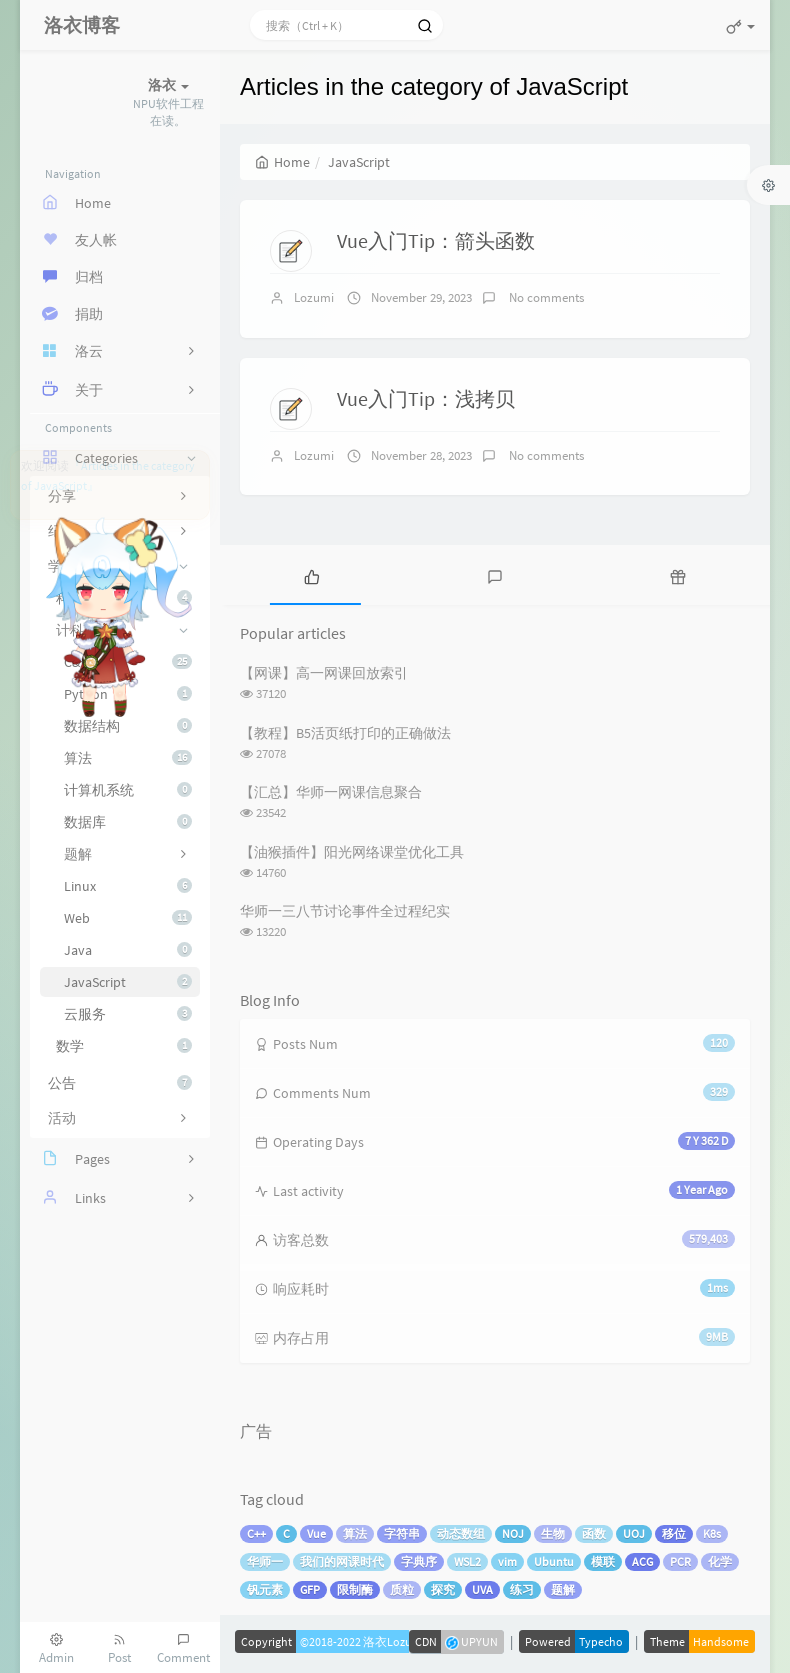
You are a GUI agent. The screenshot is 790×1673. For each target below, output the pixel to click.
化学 (720, 1561)
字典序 (419, 1561)
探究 (443, 1589)
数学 (124, 1046)
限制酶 (355, 1589)
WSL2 (467, 1561)
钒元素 (265, 1589)
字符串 (402, 1533)
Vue (316, 1533)
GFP (310, 1589)
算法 (128, 758)
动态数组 (461, 1533)
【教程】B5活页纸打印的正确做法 (345, 733)
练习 (522, 1589)
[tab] (311, 575)
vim (507, 1561)
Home (282, 162)
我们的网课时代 (342, 1561)
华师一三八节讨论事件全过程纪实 (345, 911)
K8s (712, 1533)
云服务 (128, 1014)
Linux (128, 886)
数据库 (128, 822)
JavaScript (128, 982)
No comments (545, 297)
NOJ (513, 1533)
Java (128, 950)
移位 (674, 1533)
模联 (603, 1561)
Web (128, 918)
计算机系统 (128, 790)
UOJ (634, 1533)
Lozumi (314, 297)
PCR (680, 1561)
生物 (553, 1533)
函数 (594, 1533)
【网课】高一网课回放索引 (324, 673)
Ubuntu (554, 1561)
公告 (120, 1083)
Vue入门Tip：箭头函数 (436, 240)
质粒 (402, 1589)
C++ (256, 1533)
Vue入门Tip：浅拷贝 (426, 398)
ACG (642, 1561)
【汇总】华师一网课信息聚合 (331, 792)
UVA (482, 1589)
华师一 (265, 1561)
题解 (563, 1589)
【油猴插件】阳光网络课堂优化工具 (352, 852)
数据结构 (128, 726)
